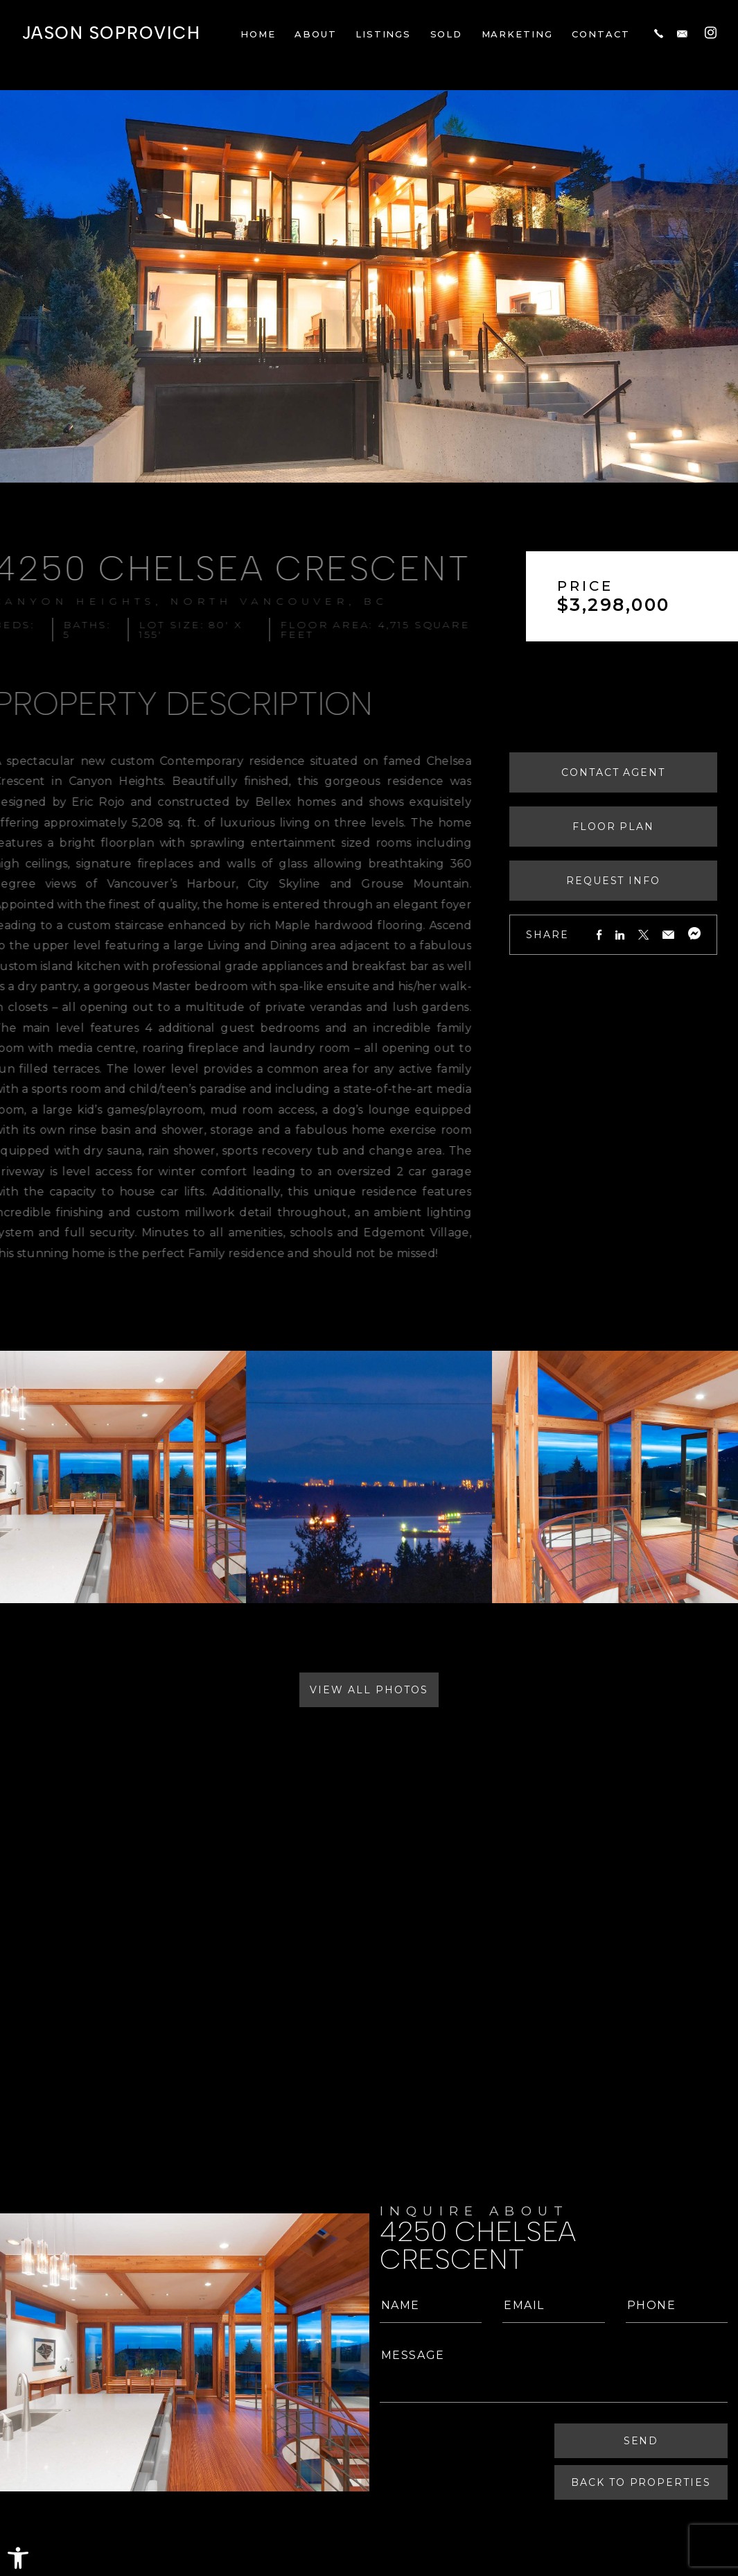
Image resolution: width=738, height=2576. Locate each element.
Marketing (518, 34)
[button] (18, 2558)
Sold (446, 34)
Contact (601, 34)
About (316, 34)
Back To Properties (641, 2482)
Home (258, 34)
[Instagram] (711, 32)
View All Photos (369, 1690)
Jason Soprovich (111, 33)
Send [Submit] (641, 2441)
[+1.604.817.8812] (658, 33)
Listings (383, 34)
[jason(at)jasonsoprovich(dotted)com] (682, 33)
